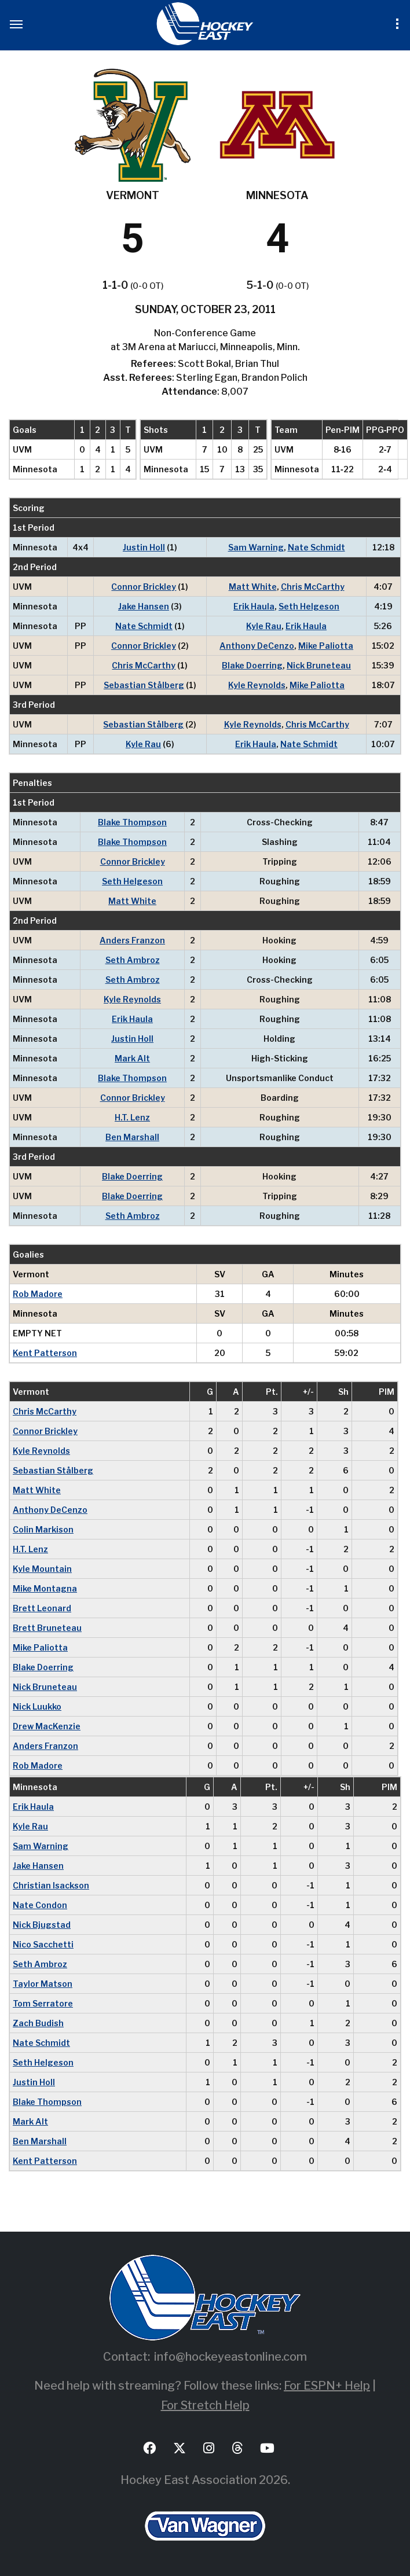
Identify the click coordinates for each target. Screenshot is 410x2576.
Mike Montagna (45, 1588)
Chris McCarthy (313, 586)
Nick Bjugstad (42, 1925)
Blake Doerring (252, 665)
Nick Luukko (37, 1706)
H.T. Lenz (132, 1117)
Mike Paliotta (325, 646)
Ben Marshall (132, 1137)
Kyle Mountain (42, 1569)
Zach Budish (38, 2023)
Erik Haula (253, 606)
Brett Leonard (42, 1608)
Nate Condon (40, 1905)
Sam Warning (256, 547)
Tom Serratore (43, 2003)
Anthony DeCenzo (256, 646)
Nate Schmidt (316, 547)
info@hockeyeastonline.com (230, 2357)
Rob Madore (38, 1294)
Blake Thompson (132, 822)
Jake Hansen (143, 606)
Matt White (253, 586)
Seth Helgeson (309, 606)
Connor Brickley (143, 586)
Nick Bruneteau (319, 665)
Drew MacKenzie (46, 1726)
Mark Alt (132, 1058)
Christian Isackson (51, 1885)
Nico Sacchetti (43, 1944)
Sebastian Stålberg (144, 685)
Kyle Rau (263, 626)
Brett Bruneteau (47, 1628)
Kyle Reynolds (256, 685)
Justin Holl (144, 547)
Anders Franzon (132, 940)
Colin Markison (43, 1529)
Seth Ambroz (132, 960)
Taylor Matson (42, 1984)
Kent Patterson (45, 1353)
